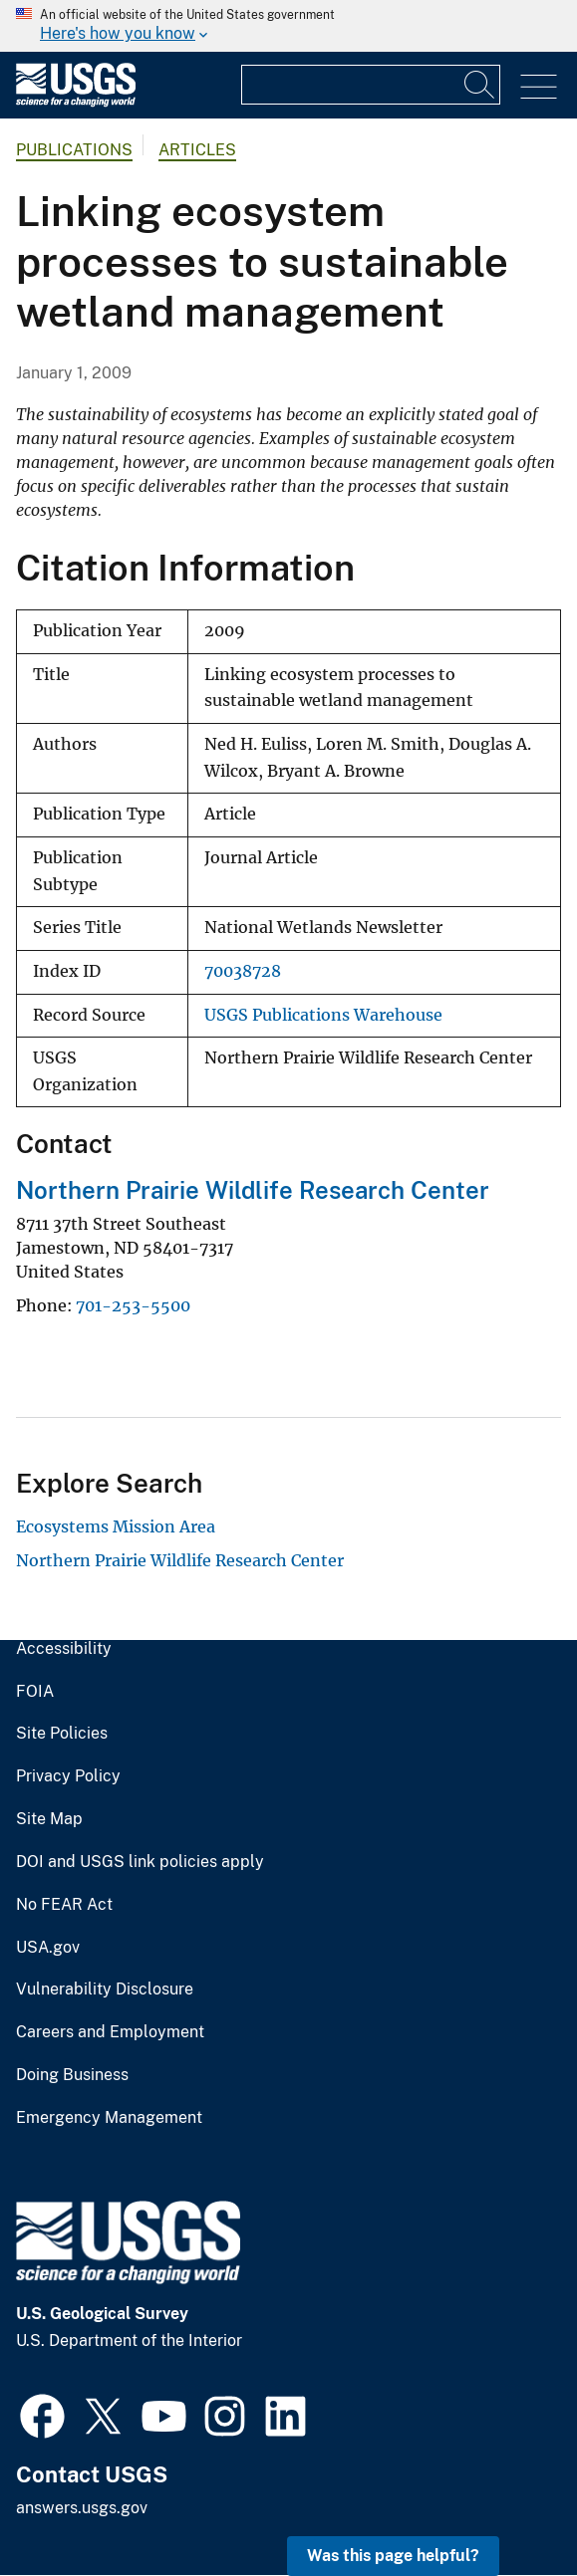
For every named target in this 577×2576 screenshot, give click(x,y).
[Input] (370, 85)
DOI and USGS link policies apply (140, 1862)
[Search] (480, 85)
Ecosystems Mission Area (115, 1526)
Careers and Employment (110, 2032)
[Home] (76, 102)
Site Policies (62, 1734)
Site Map (49, 1819)
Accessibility (64, 1649)
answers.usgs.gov (81, 2507)
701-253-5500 (133, 1305)
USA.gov (48, 1948)
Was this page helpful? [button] (393, 2555)
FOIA (35, 1692)
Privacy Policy (68, 1776)
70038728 (242, 971)
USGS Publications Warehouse (323, 1015)
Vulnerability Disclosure (104, 1989)
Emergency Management (109, 2118)
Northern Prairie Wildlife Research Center (252, 1190)
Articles (197, 149)
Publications (74, 149)
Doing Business (72, 2075)
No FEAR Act (64, 1905)
